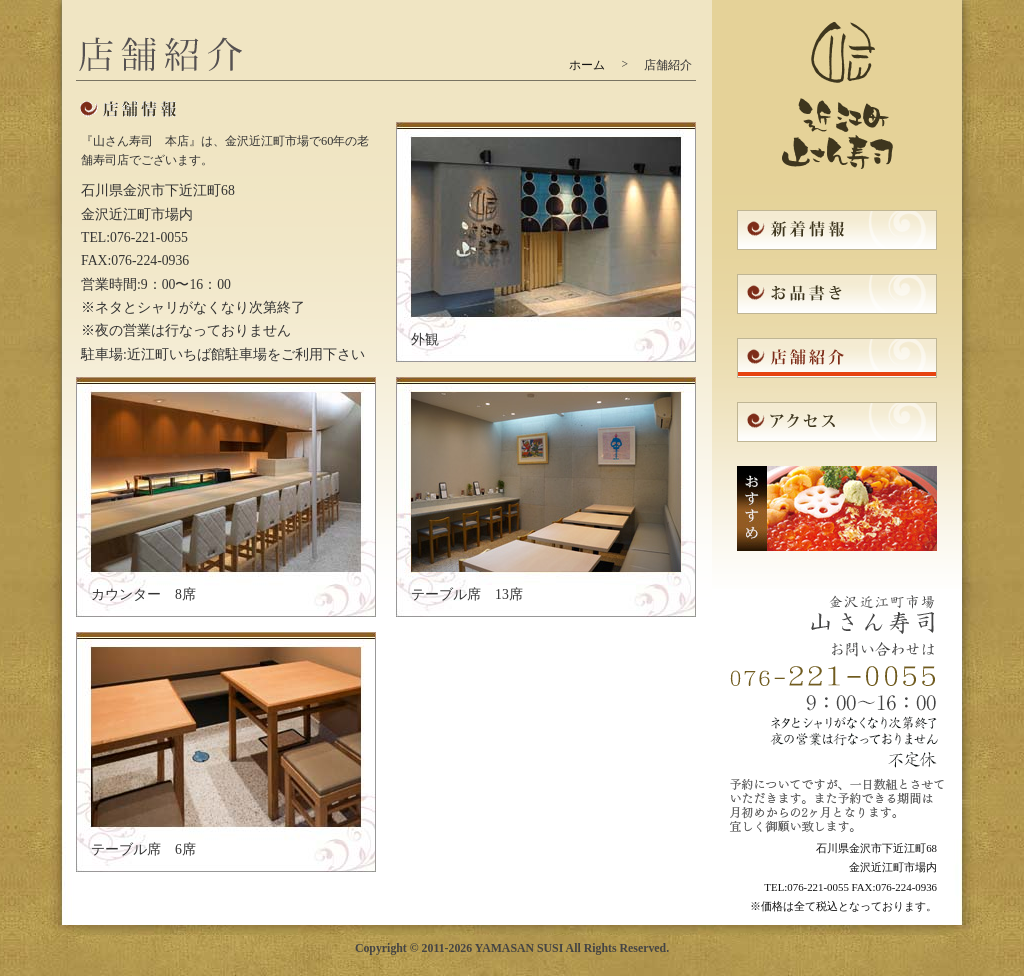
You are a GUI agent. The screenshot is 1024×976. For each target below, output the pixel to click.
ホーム (587, 65)
